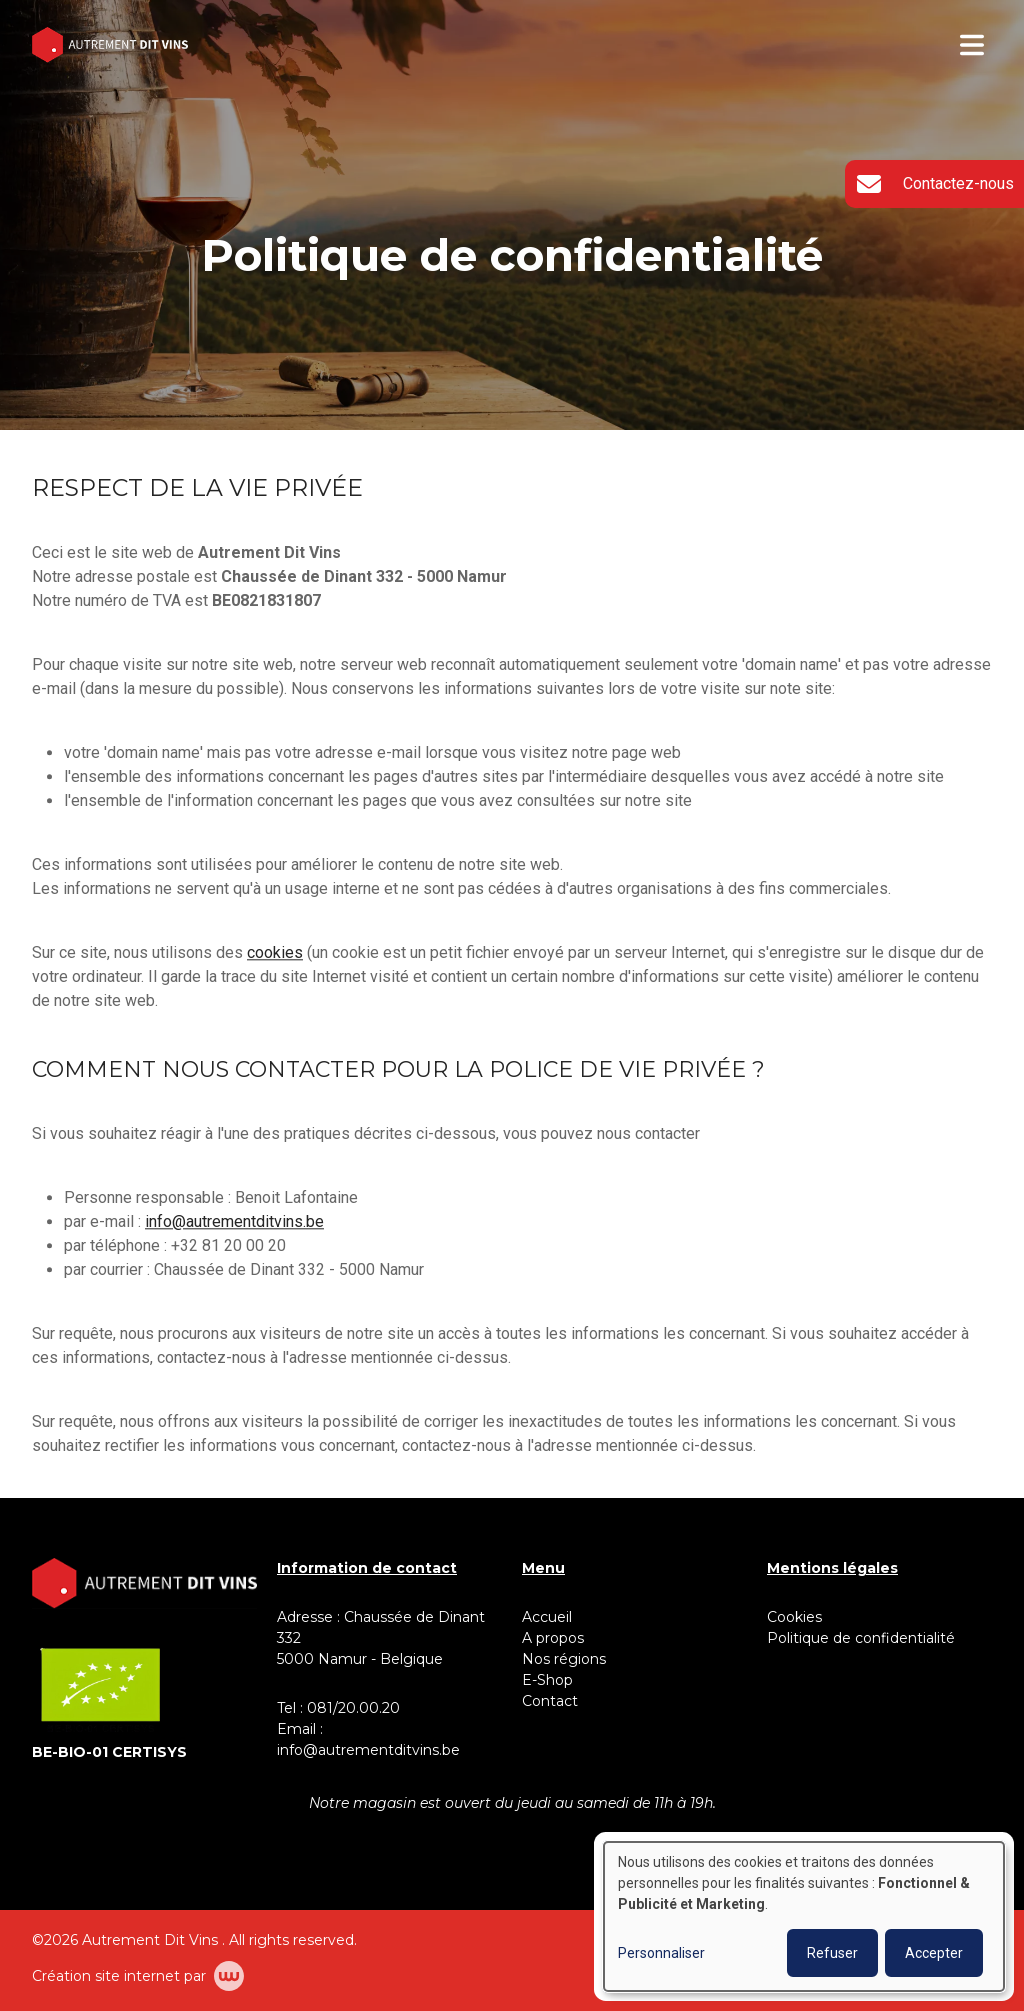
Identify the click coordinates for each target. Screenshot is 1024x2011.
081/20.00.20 (353, 1708)
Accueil (547, 1617)
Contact (550, 1701)
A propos (553, 1638)
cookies (275, 953)
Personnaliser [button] (661, 1953)
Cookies (794, 1617)
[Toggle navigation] (972, 45)
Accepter (934, 1953)
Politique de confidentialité (861, 1638)
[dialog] (804, 1916)
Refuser (832, 1953)
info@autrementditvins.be (234, 1222)
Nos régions (564, 1659)
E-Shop (549, 1680)
